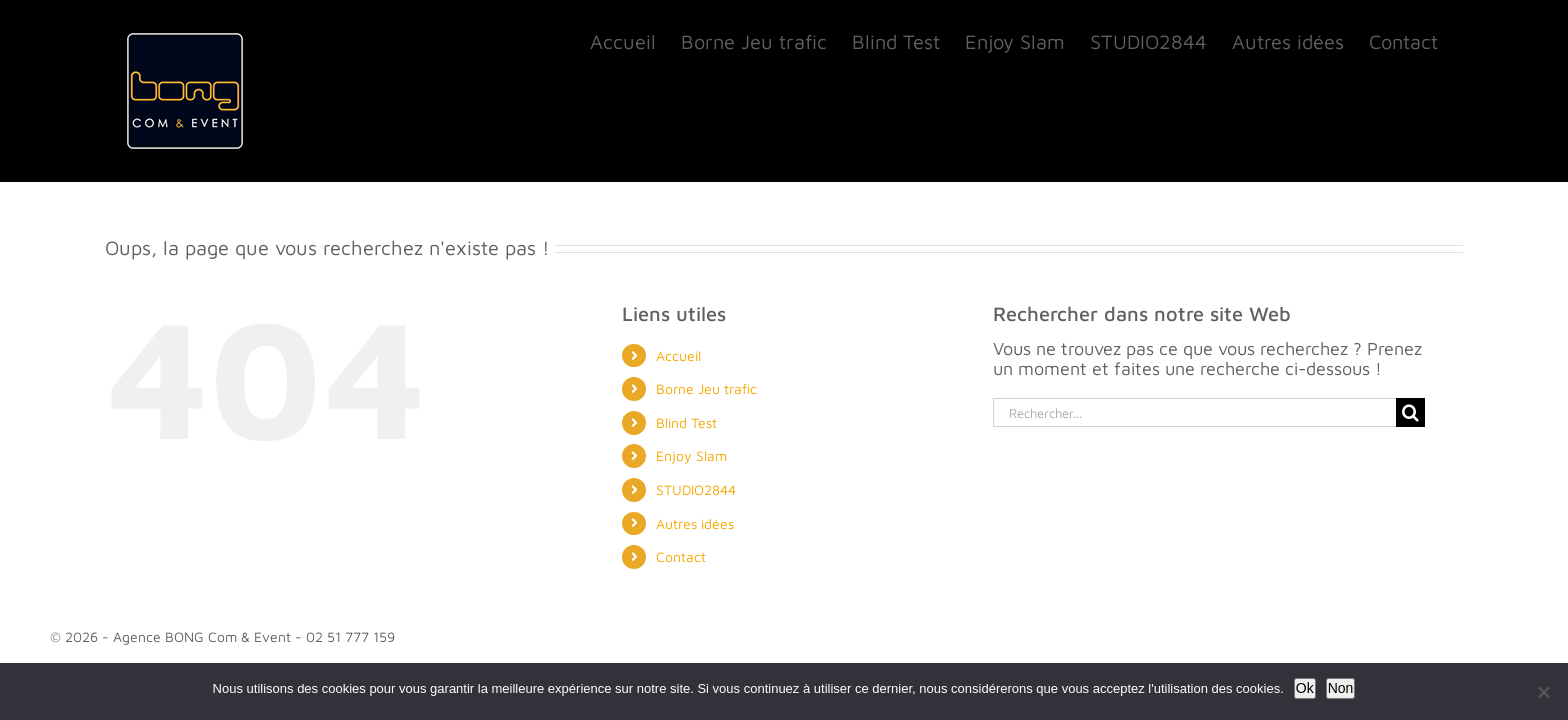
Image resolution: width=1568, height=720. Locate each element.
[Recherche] (1410, 412)
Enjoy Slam (691, 455)
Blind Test (686, 422)
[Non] (1543, 692)
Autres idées (695, 523)
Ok (1305, 688)
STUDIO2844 (696, 489)
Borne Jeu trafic (706, 388)
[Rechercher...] (1194, 412)
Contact (681, 556)
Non (1341, 688)
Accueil (678, 355)
